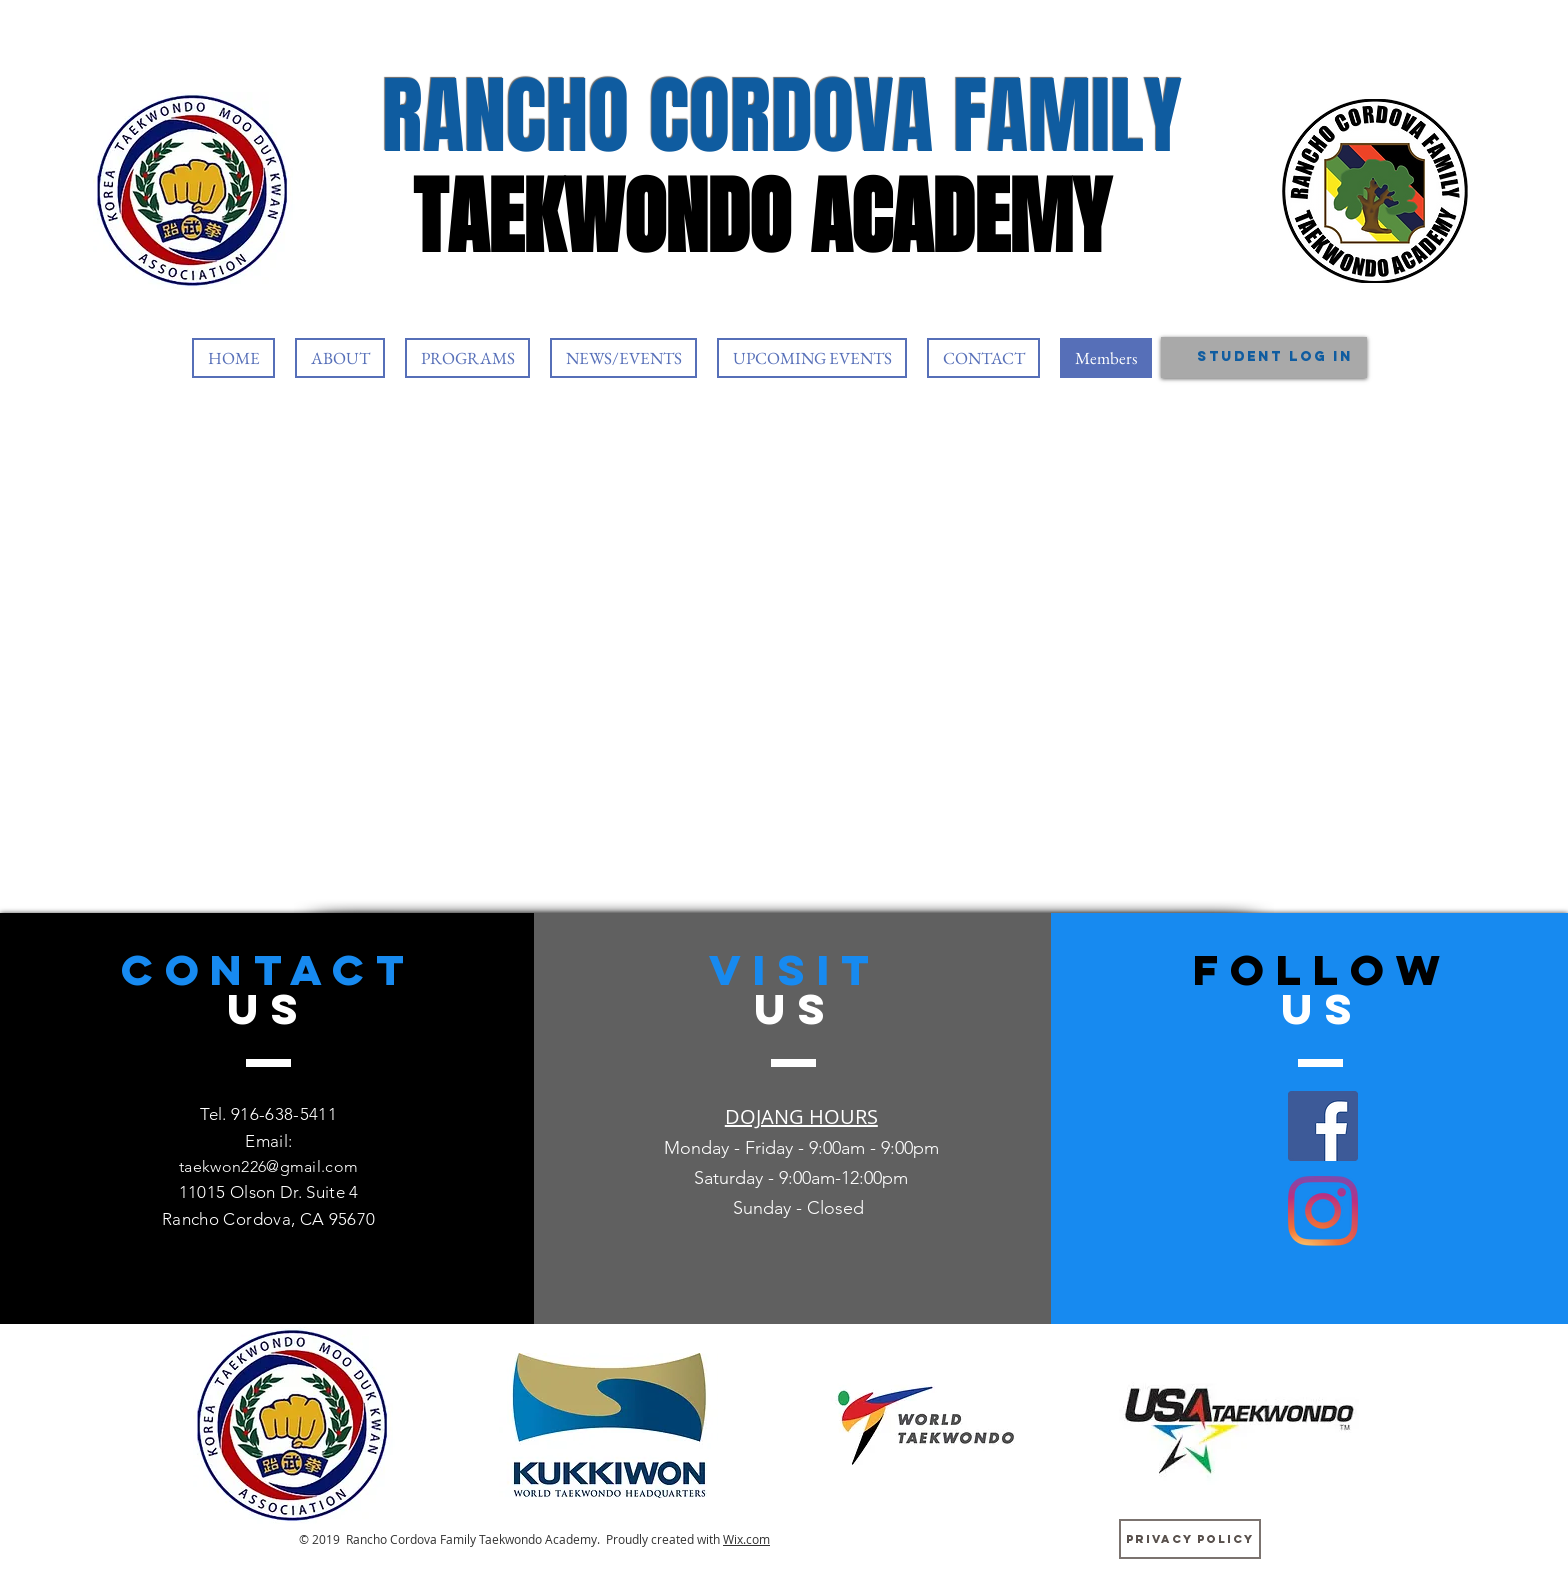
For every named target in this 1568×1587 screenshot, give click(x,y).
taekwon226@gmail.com (268, 1166)
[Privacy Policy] (1190, 1539)
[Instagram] (1323, 1211)
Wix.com (746, 1539)
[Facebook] (1323, 1126)
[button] (340, 358)
